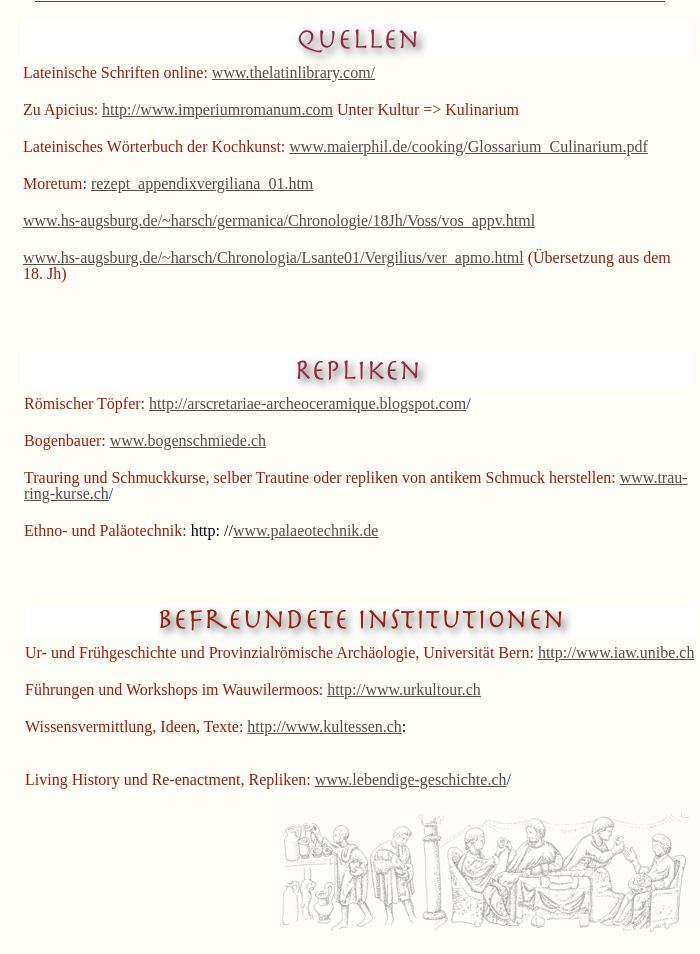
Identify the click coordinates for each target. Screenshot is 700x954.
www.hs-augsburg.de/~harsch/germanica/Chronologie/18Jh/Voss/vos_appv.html (279, 220)
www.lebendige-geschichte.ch (411, 779)
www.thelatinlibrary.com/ (293, 72)
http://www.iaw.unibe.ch (616, 652)
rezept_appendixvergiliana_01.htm (202, 183)
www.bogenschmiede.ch (188, 440)
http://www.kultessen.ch (324, 726)
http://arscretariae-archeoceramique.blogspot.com (307, 403)
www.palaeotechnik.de (306, 530)
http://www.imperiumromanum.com (217, 109)
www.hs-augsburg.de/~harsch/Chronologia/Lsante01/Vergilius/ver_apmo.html (273, 257)
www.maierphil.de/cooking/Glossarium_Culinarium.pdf (468, 146)
